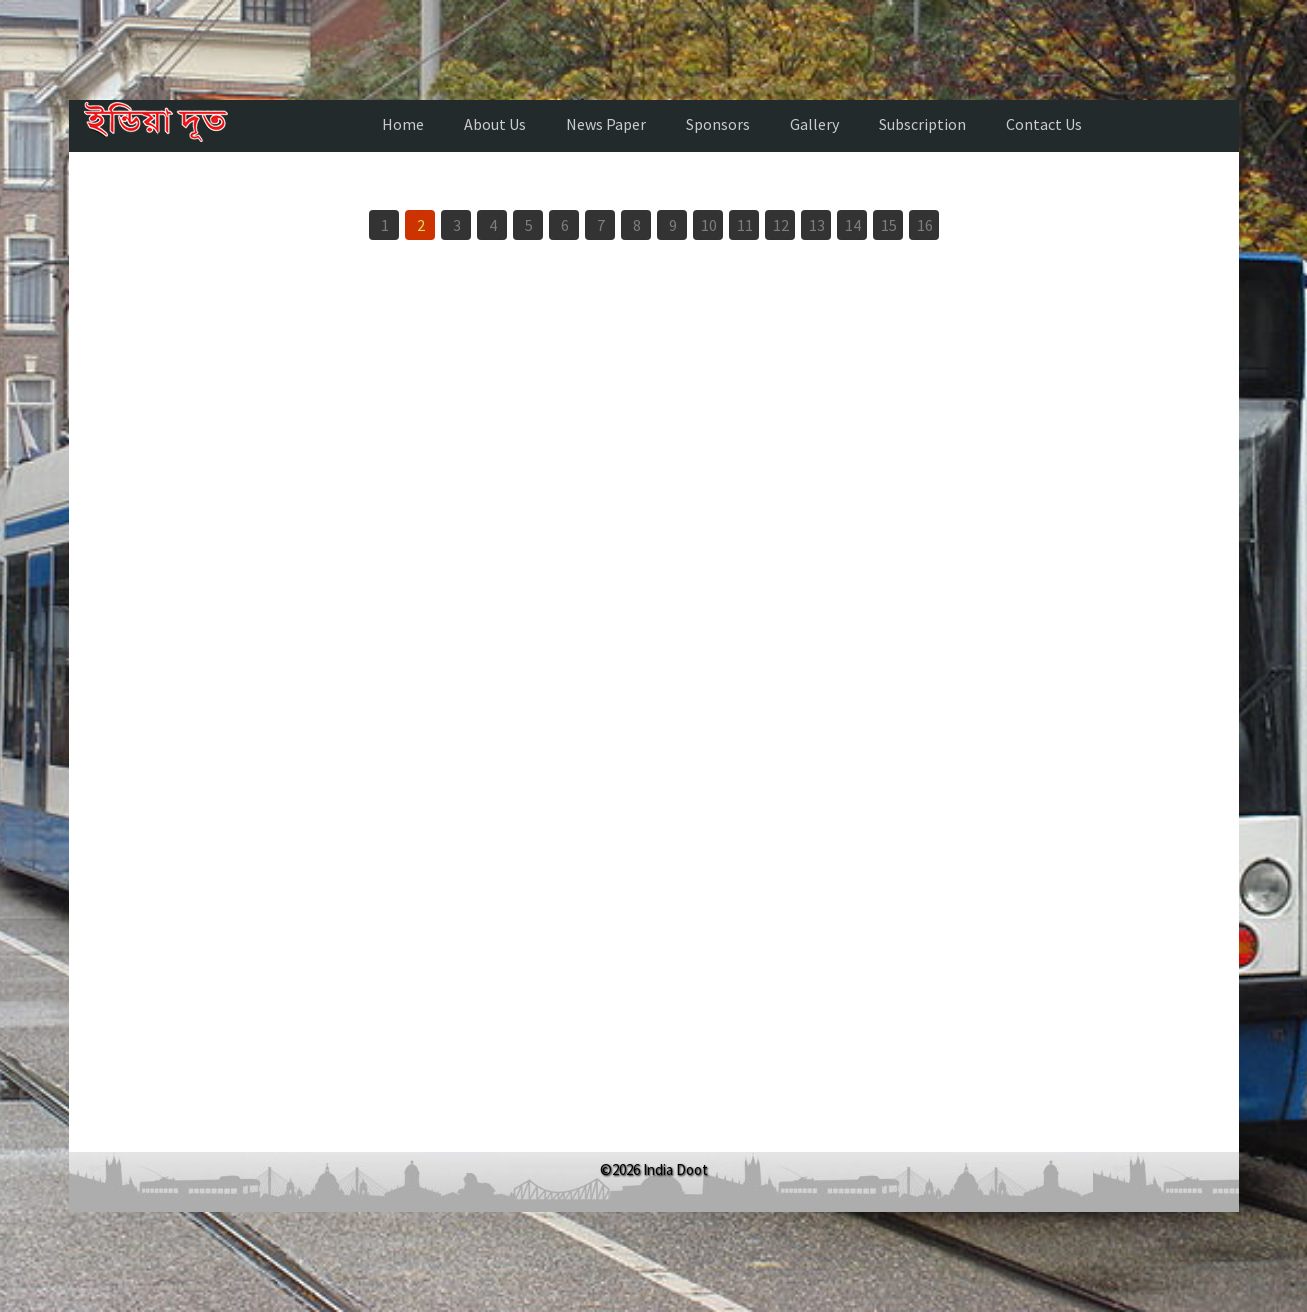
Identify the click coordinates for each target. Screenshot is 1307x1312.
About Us (495, 124)
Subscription (922, 124)
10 (709, 225)
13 (817, 225)
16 (925, 225)
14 (853, 225)
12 (781, 225)
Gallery (814, 124)
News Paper (606, 124)
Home (403, 124)
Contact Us (1044, 124)
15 (889, 225)
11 (745, 225)
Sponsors (718, 124)
